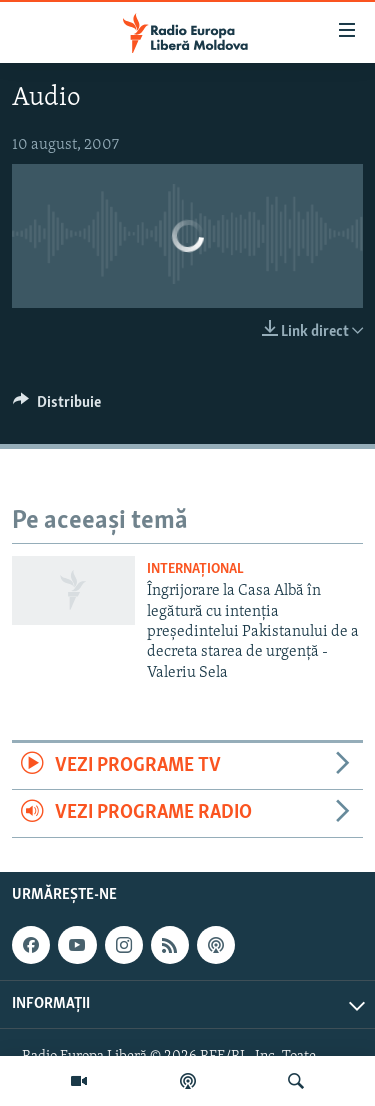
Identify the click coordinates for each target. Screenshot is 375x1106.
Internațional (195, 569)
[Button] (57, 407)
